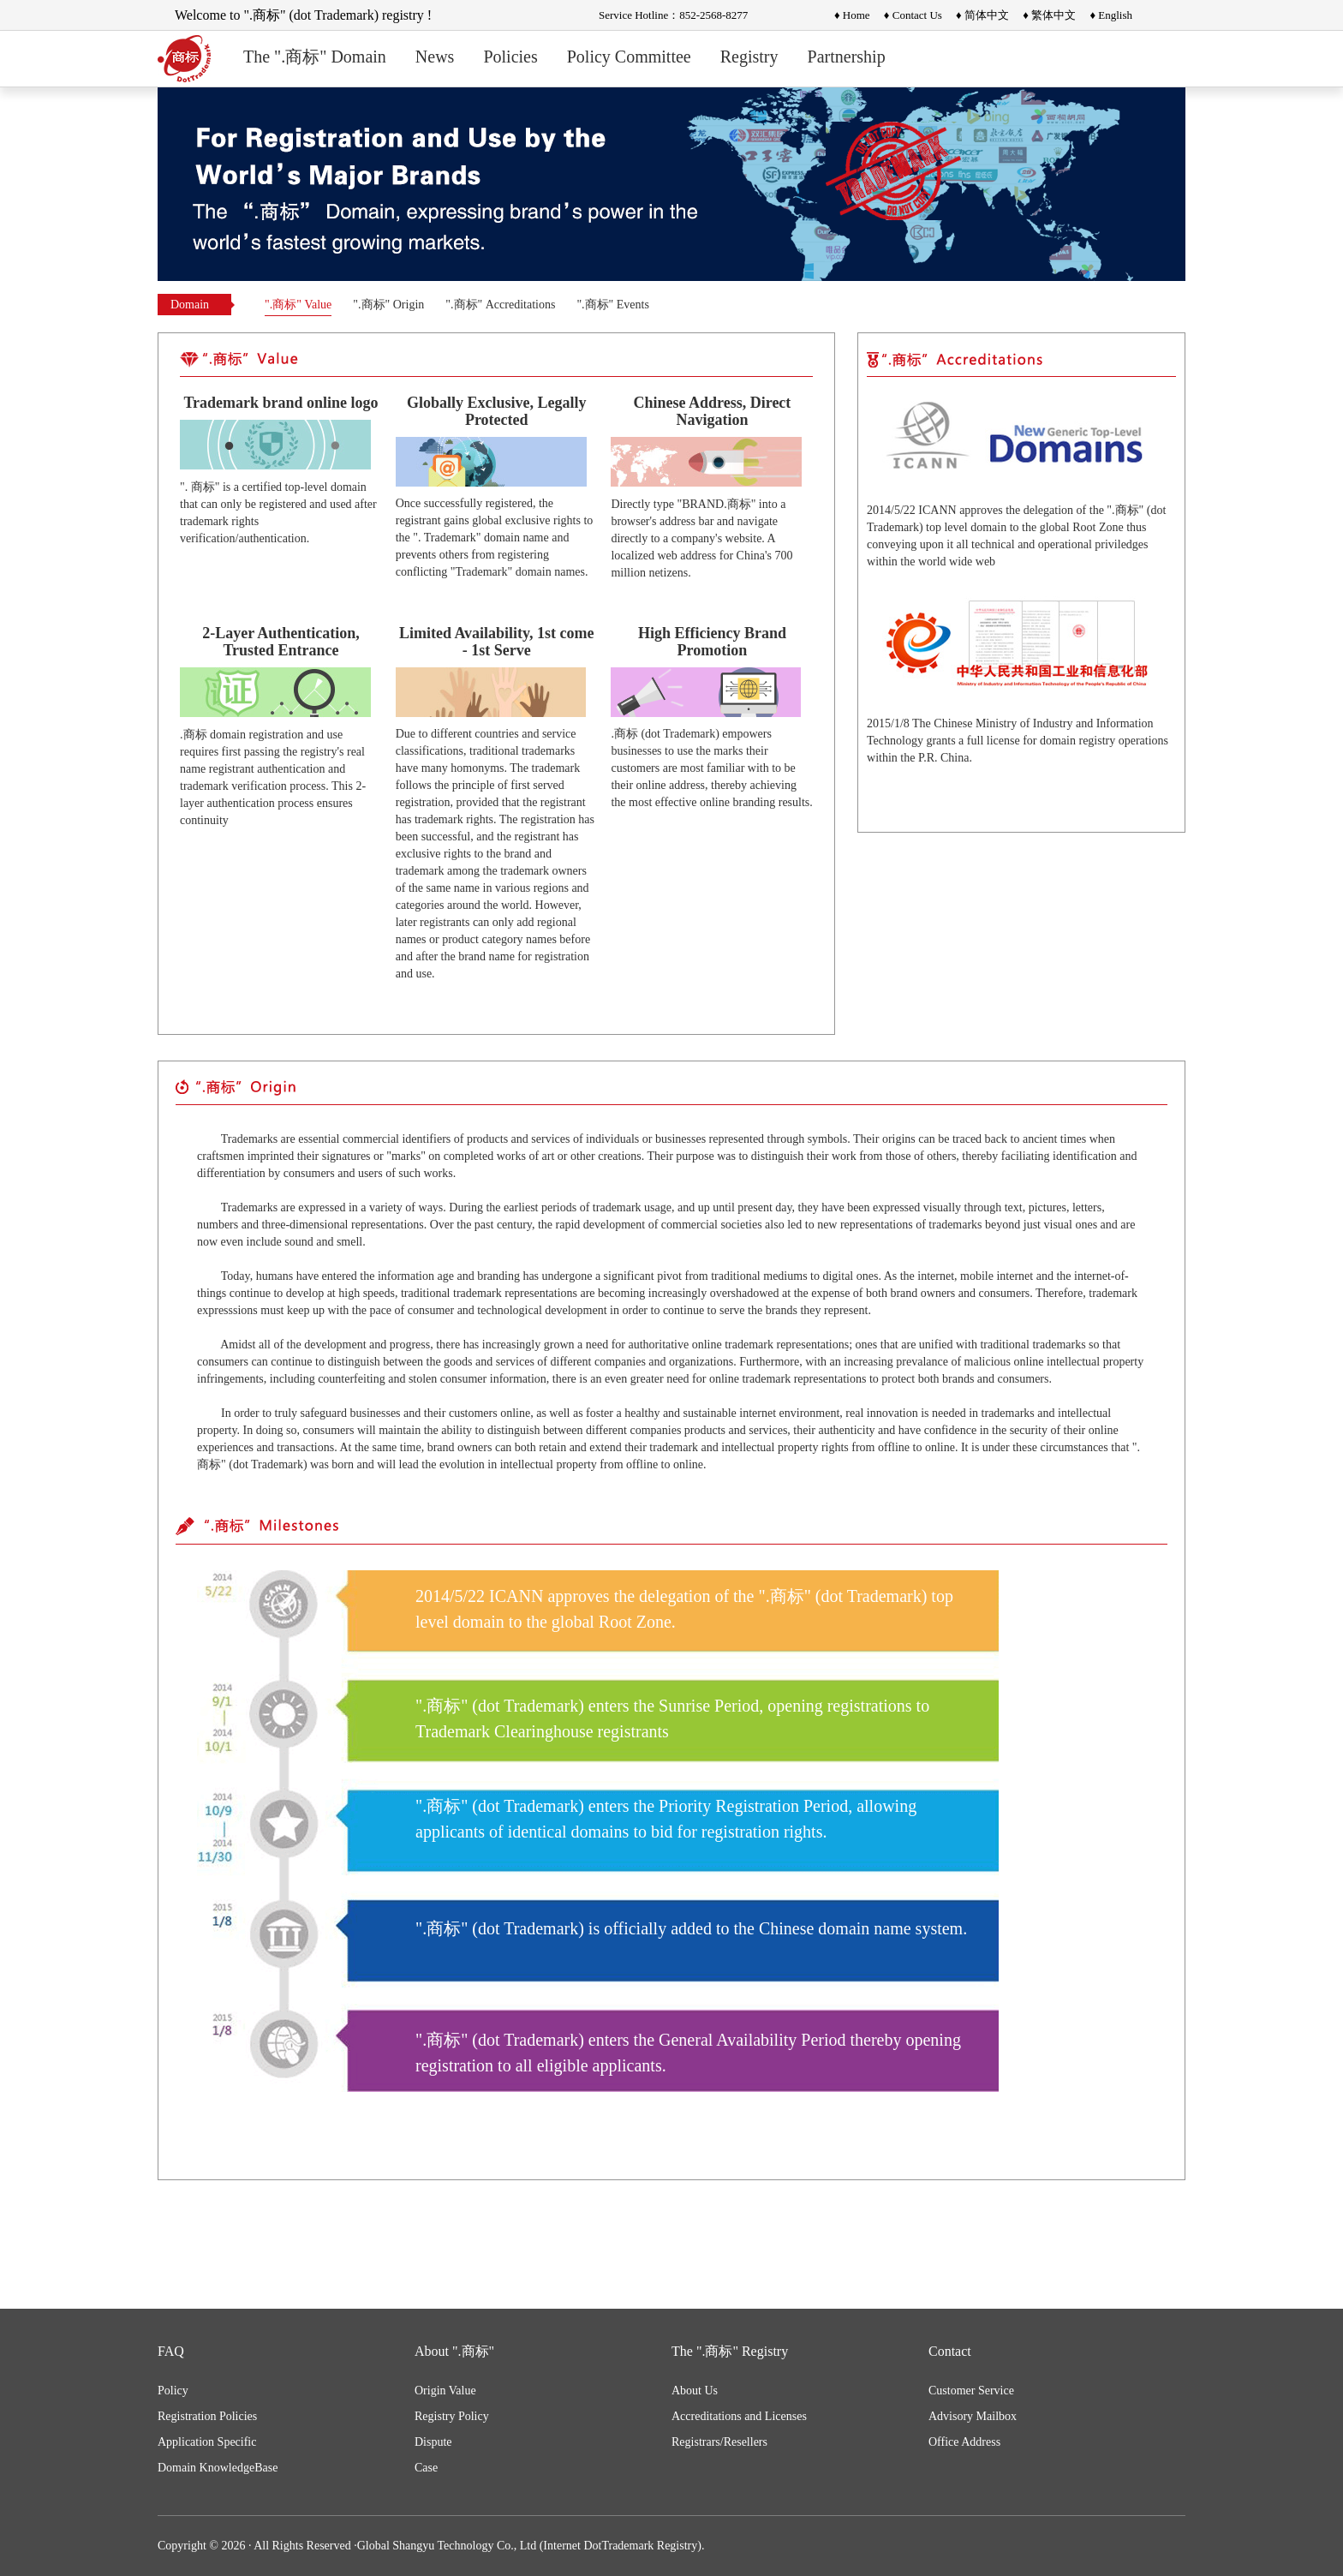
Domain (189, 304)
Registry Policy (452, 2416)
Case (426, 2467)
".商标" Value (298, 304)
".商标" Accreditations (500, 304)
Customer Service (971, 2390)
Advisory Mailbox (972, 2416)
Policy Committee (629, 56)
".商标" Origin (388, 304)
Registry (749, 56)
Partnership (847, 56)
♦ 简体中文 (982, 15)
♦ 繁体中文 (1049, 15)
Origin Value (445, 2390)
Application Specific (207, 2442)
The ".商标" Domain (314, 56)
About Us (695, 2390)
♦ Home (852, 15)
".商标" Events (612, 304)
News (435, 56)
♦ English (1110, 15)
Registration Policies (207, 2416)
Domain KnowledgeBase (218, 2467)
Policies (510, 56)
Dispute (433, 2442)
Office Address (964, 2442)
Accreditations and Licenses (739, 2416)
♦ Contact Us (913, 15)
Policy (173, 2390)
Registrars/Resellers (719, 2442)
